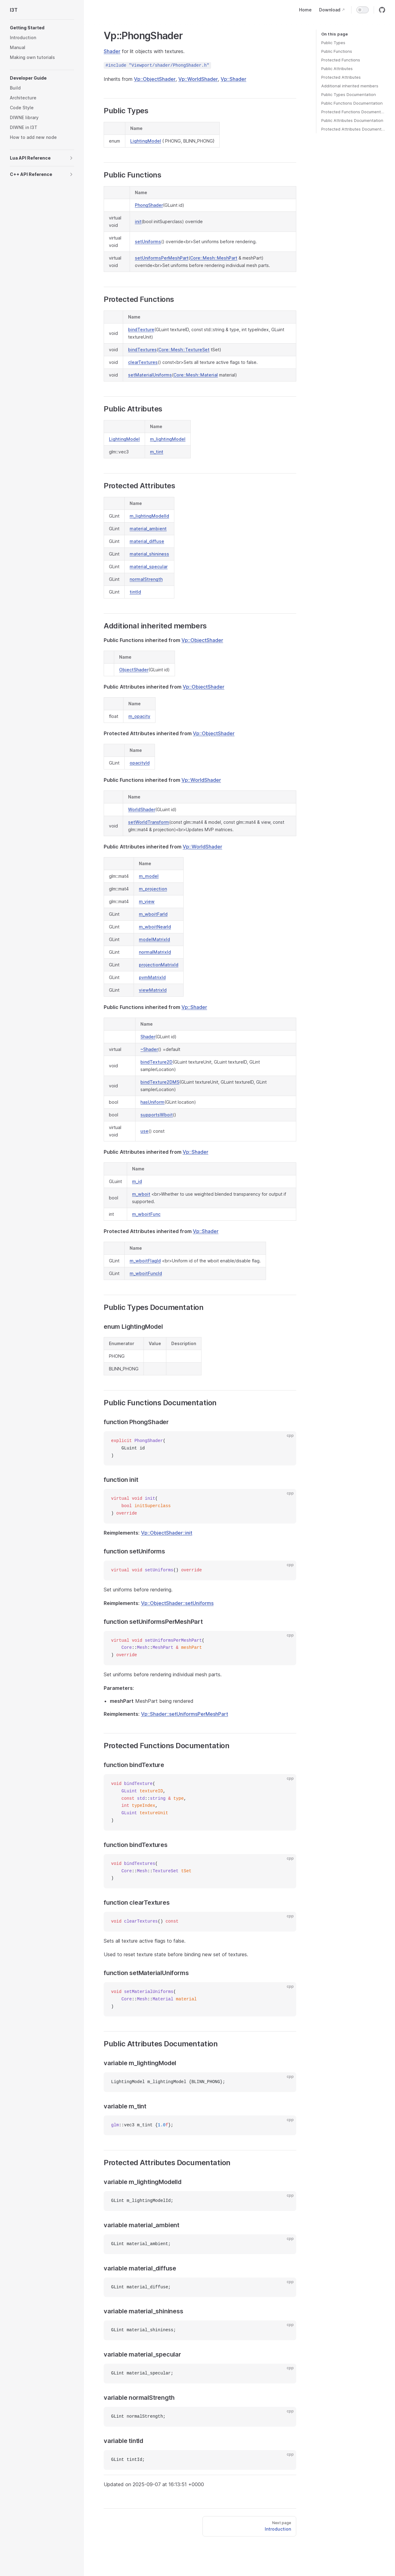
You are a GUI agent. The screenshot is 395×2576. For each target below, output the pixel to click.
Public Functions (336, 51)
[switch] (362, 9)
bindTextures (142, 349)
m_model (149, 876)
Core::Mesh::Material (195, 374)
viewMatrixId (153, 990)
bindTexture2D (156, 1062)
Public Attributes (337, 68)
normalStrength (146, 579)
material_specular (149, 566)
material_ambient (148, 528)
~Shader (149, 1049)
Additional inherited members (349, 85)
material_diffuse (147, 541)
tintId (135, 591)
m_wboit (141, 1194)
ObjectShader (133, 669)
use (144, 1131)
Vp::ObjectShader (155, 79)
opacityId (140, 762)
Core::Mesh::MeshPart (213, 258)
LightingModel (145, 141)
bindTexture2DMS (159, 1082)
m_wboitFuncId (146, 1273)
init (138, 221)
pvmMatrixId (152, 977)
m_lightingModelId (149, 516)
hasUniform (152, 1102)
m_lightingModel (167, 439)
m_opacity (139, 716)
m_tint (156, 451)
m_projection (153, 888)
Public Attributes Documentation (352, 120)
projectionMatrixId (158, 964)
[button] (42, 28)
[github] (382, 9)
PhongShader (149, 205)
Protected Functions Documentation (353, 111)
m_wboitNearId (155, 926)
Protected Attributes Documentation (353, 129)
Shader (112, 51)
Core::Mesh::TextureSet (184, 349)
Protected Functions (340, 59)
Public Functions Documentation (352, 103)
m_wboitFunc (146, 1214)
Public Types (333, 42)
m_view (147, 901)
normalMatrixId (155, 952)
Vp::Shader (233, 79)
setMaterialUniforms (150, 374)
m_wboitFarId (153, 914)
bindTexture (141, 329)
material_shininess (149, 553)
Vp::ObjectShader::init (166, 1533)
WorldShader (141, 809)
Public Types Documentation (348, 94)
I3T (14, 10)
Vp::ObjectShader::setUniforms (177, 1603)
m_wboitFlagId (145, 1260)
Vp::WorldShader (198, 79)
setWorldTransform (148, 822)
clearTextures (143, 362)
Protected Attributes (341, 77)
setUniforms (148, 241)
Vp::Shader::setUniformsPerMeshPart (184, 1714)
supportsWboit (156, 1114)
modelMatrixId (154, 939)
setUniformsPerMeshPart (162, 258)
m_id (137, 1181)
